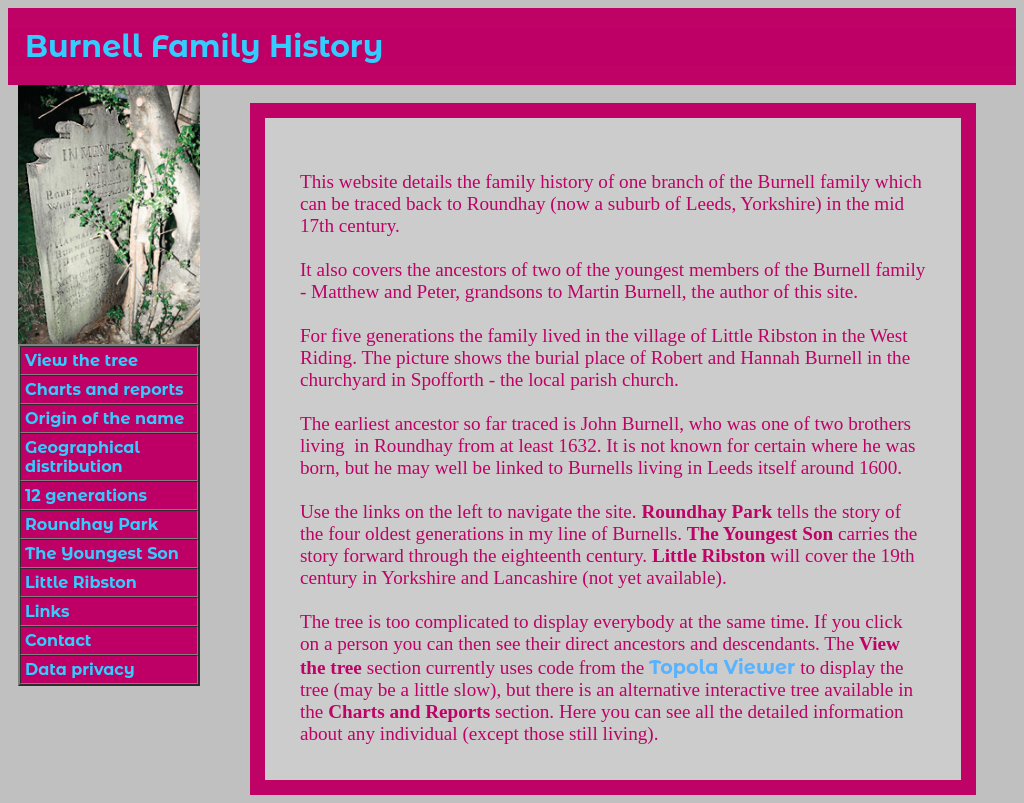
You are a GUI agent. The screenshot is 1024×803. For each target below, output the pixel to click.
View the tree (81, 360)
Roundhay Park (91, 524)
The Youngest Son (102, 553)
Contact (58, 640)
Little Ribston (81, 582)
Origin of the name (104, 418)
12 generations (86, 495)
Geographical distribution (82, 457)
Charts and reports (104, 389)
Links (47, 611)
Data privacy (80, 669)
